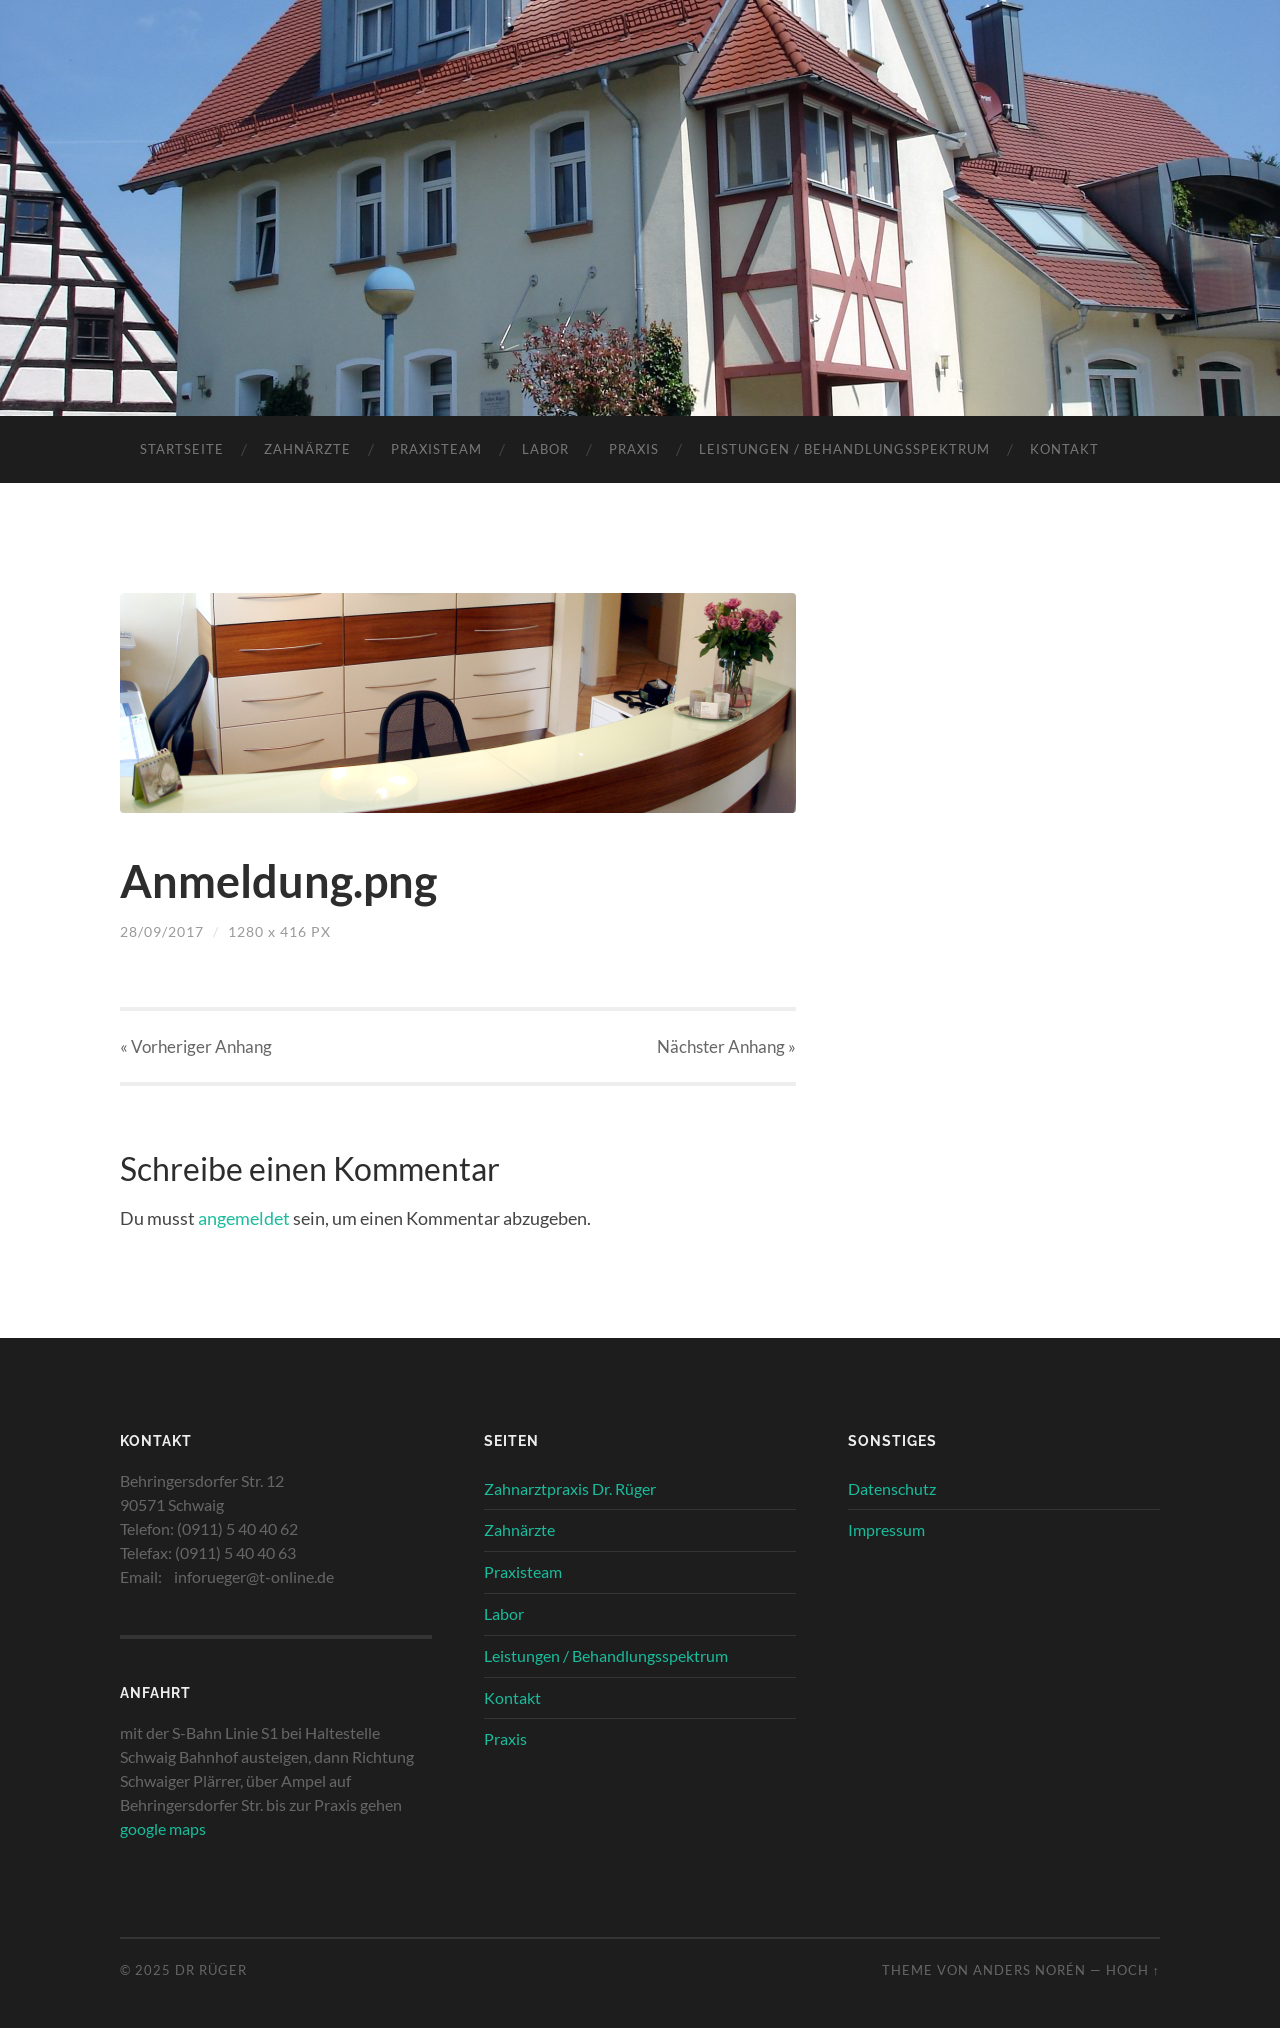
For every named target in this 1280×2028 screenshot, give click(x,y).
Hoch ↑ (1133, 1970)
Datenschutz (892, 1488)
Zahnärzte (307, 449)
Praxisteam (436, 449)
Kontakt (1064, 449)
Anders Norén (1029, 1970)
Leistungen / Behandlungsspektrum (844, 449)
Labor (545, 449)
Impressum (886, 1529)
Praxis (634, 449)
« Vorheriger (196, 1046)
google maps (163, 1828)
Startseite (182, 449)
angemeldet (244, 1218)
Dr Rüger (211, 1970)
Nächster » (726, 1046)
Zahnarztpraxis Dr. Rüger (570, 1488)
